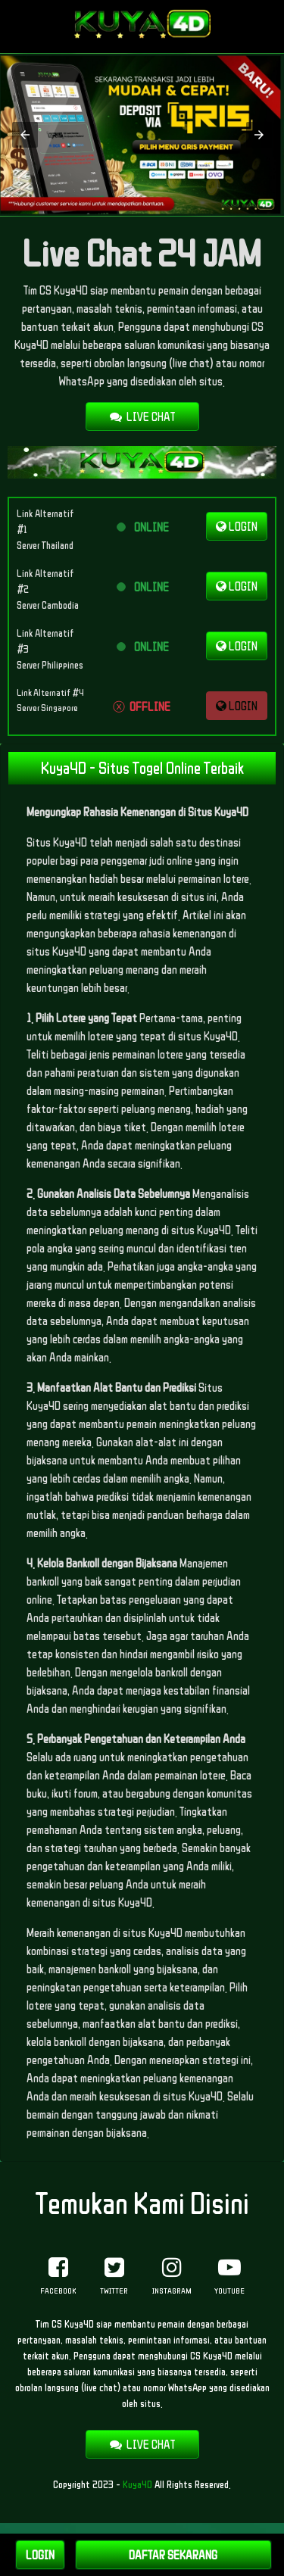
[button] (25, 135)
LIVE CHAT (142, 416)
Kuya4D (137, 2484)
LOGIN (236, 526)
